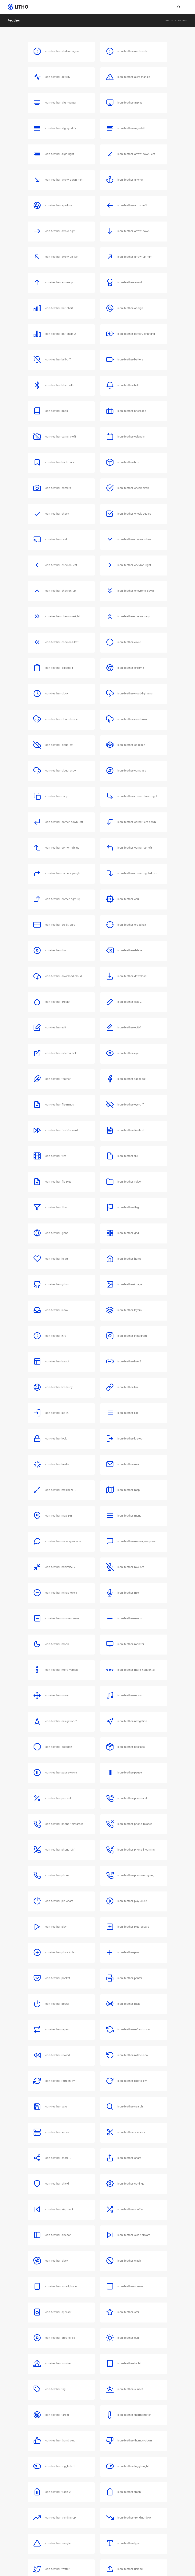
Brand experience (18, 2498)
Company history (111, 2519)
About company (157, 2498)
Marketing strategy (19, 2519)
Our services (154, 2505)
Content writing (17, 2512)
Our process (62, 2512)
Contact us (154, 2519)
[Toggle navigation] (185, 7)
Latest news (62, 2519)
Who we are (61, 2505)
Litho (109, 2563)
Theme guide (108, 2498)
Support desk (108, 2505)
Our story (60, 2498)
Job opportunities (158, 2512)
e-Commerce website (21, 2505)
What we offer (109, 2512)
